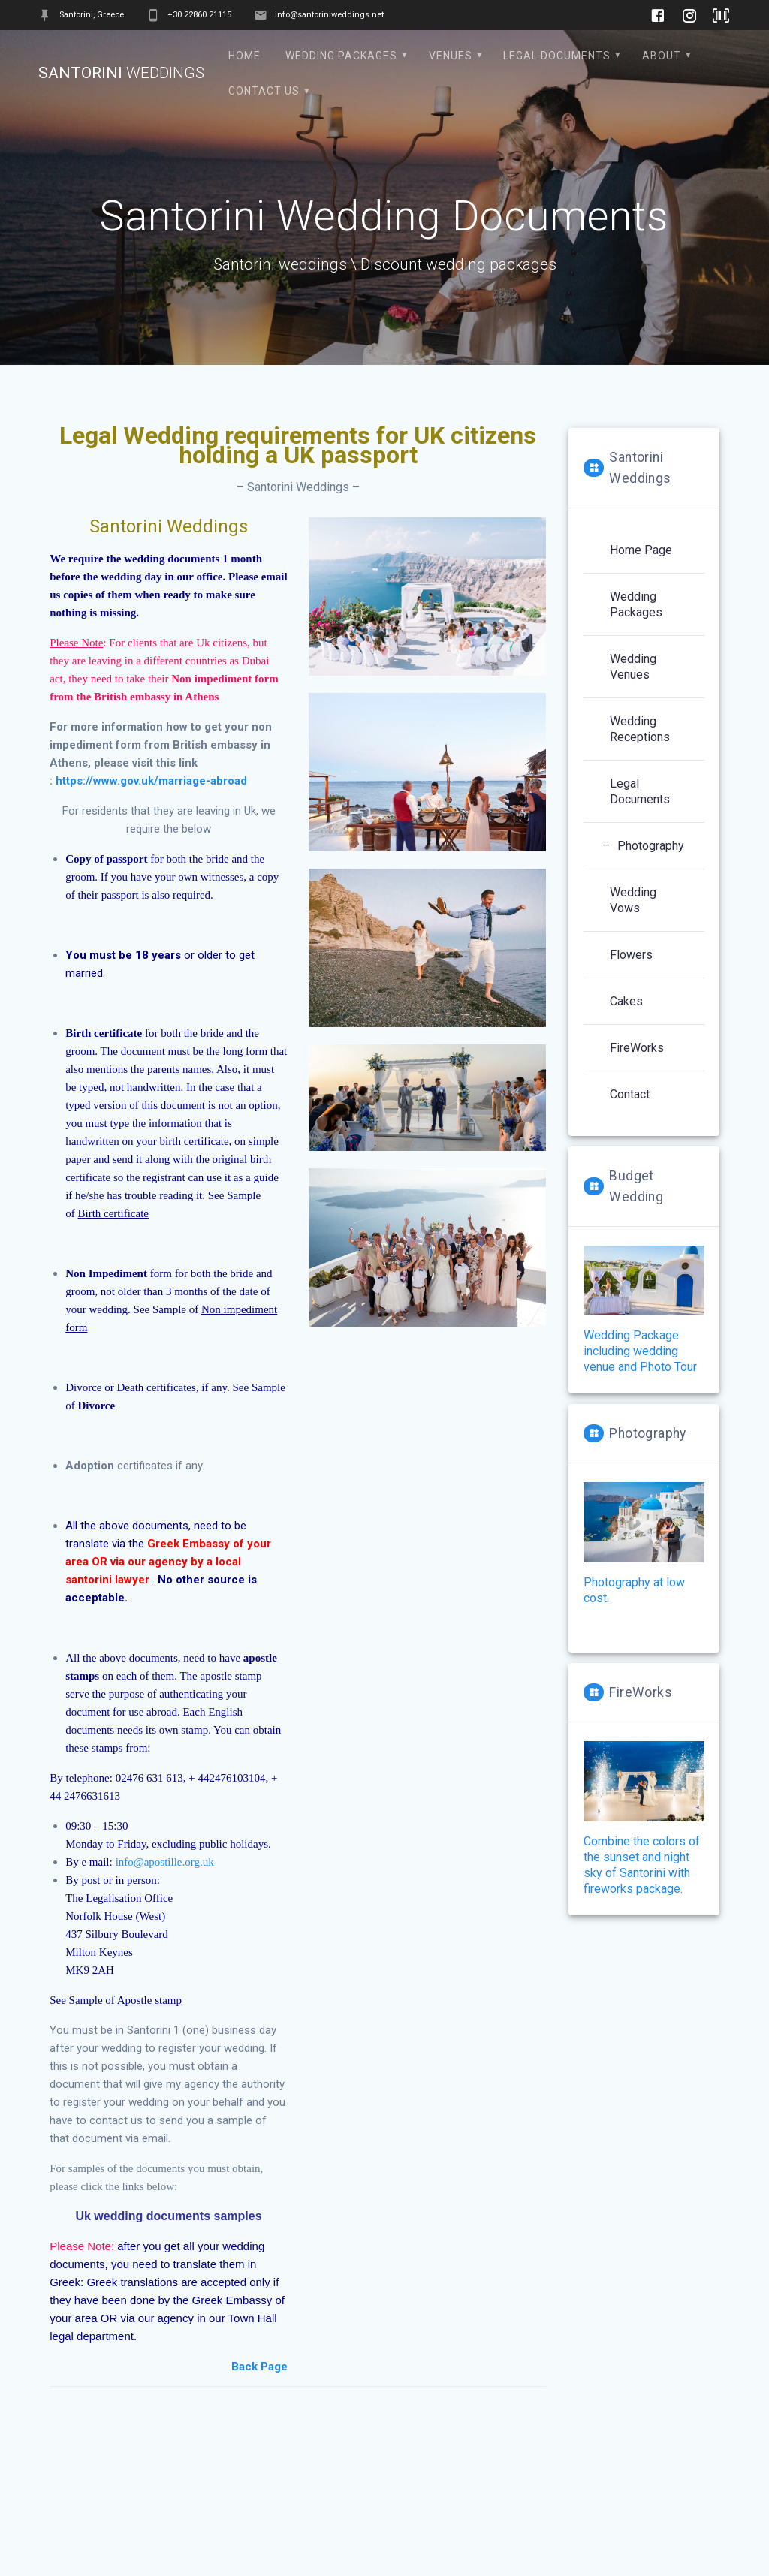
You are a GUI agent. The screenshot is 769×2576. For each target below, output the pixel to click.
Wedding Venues (633, 667)
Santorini (121, 73)
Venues (450, 56)
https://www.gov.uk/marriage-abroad (151, 781)
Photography (650, 846)
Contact (630, 1094)
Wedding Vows (633, 900)
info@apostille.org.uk (165, 1862)
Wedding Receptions (640, 729)
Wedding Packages (341, 56)
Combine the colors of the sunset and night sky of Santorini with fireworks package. (644, 1818)
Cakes (626, 1001)
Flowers (631, 955)
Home (244, 56)
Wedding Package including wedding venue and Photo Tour (640, 1351)
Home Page (641, 550)
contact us (264, 91)
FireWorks (637, 1048)
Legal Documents (557, 56)
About (661, 56)
